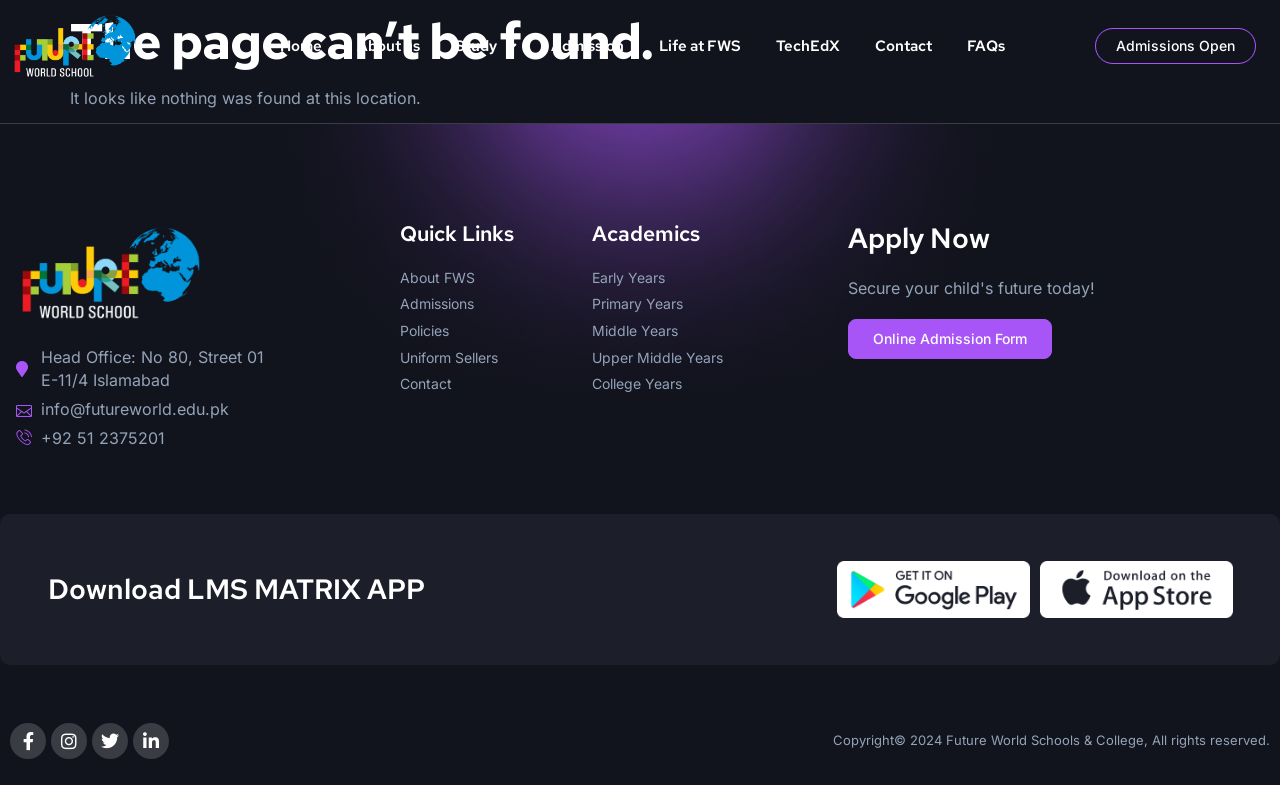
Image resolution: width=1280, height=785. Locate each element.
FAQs (986, 46)
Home (301, 46)
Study (485, 46)
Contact (903, 46)
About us (388, 46)
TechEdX (808, 46)
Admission (587, 46)
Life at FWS (700, 46)
